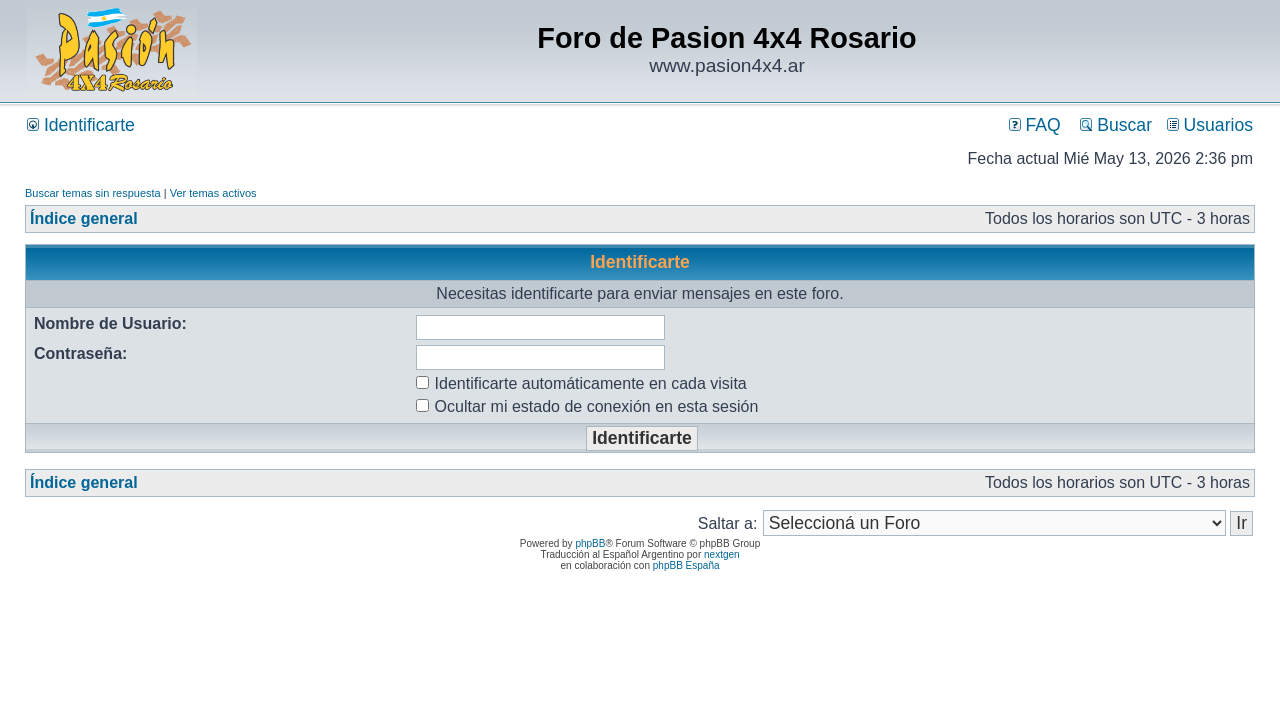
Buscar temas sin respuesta (93, 193)
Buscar (1116, 125)
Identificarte (81, 125)
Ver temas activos (213, 193)
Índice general (84, 218)
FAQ (1035, 125)
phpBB (590, 543)
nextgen (722, 554)
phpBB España (686, 565)
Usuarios (1210, 125)
